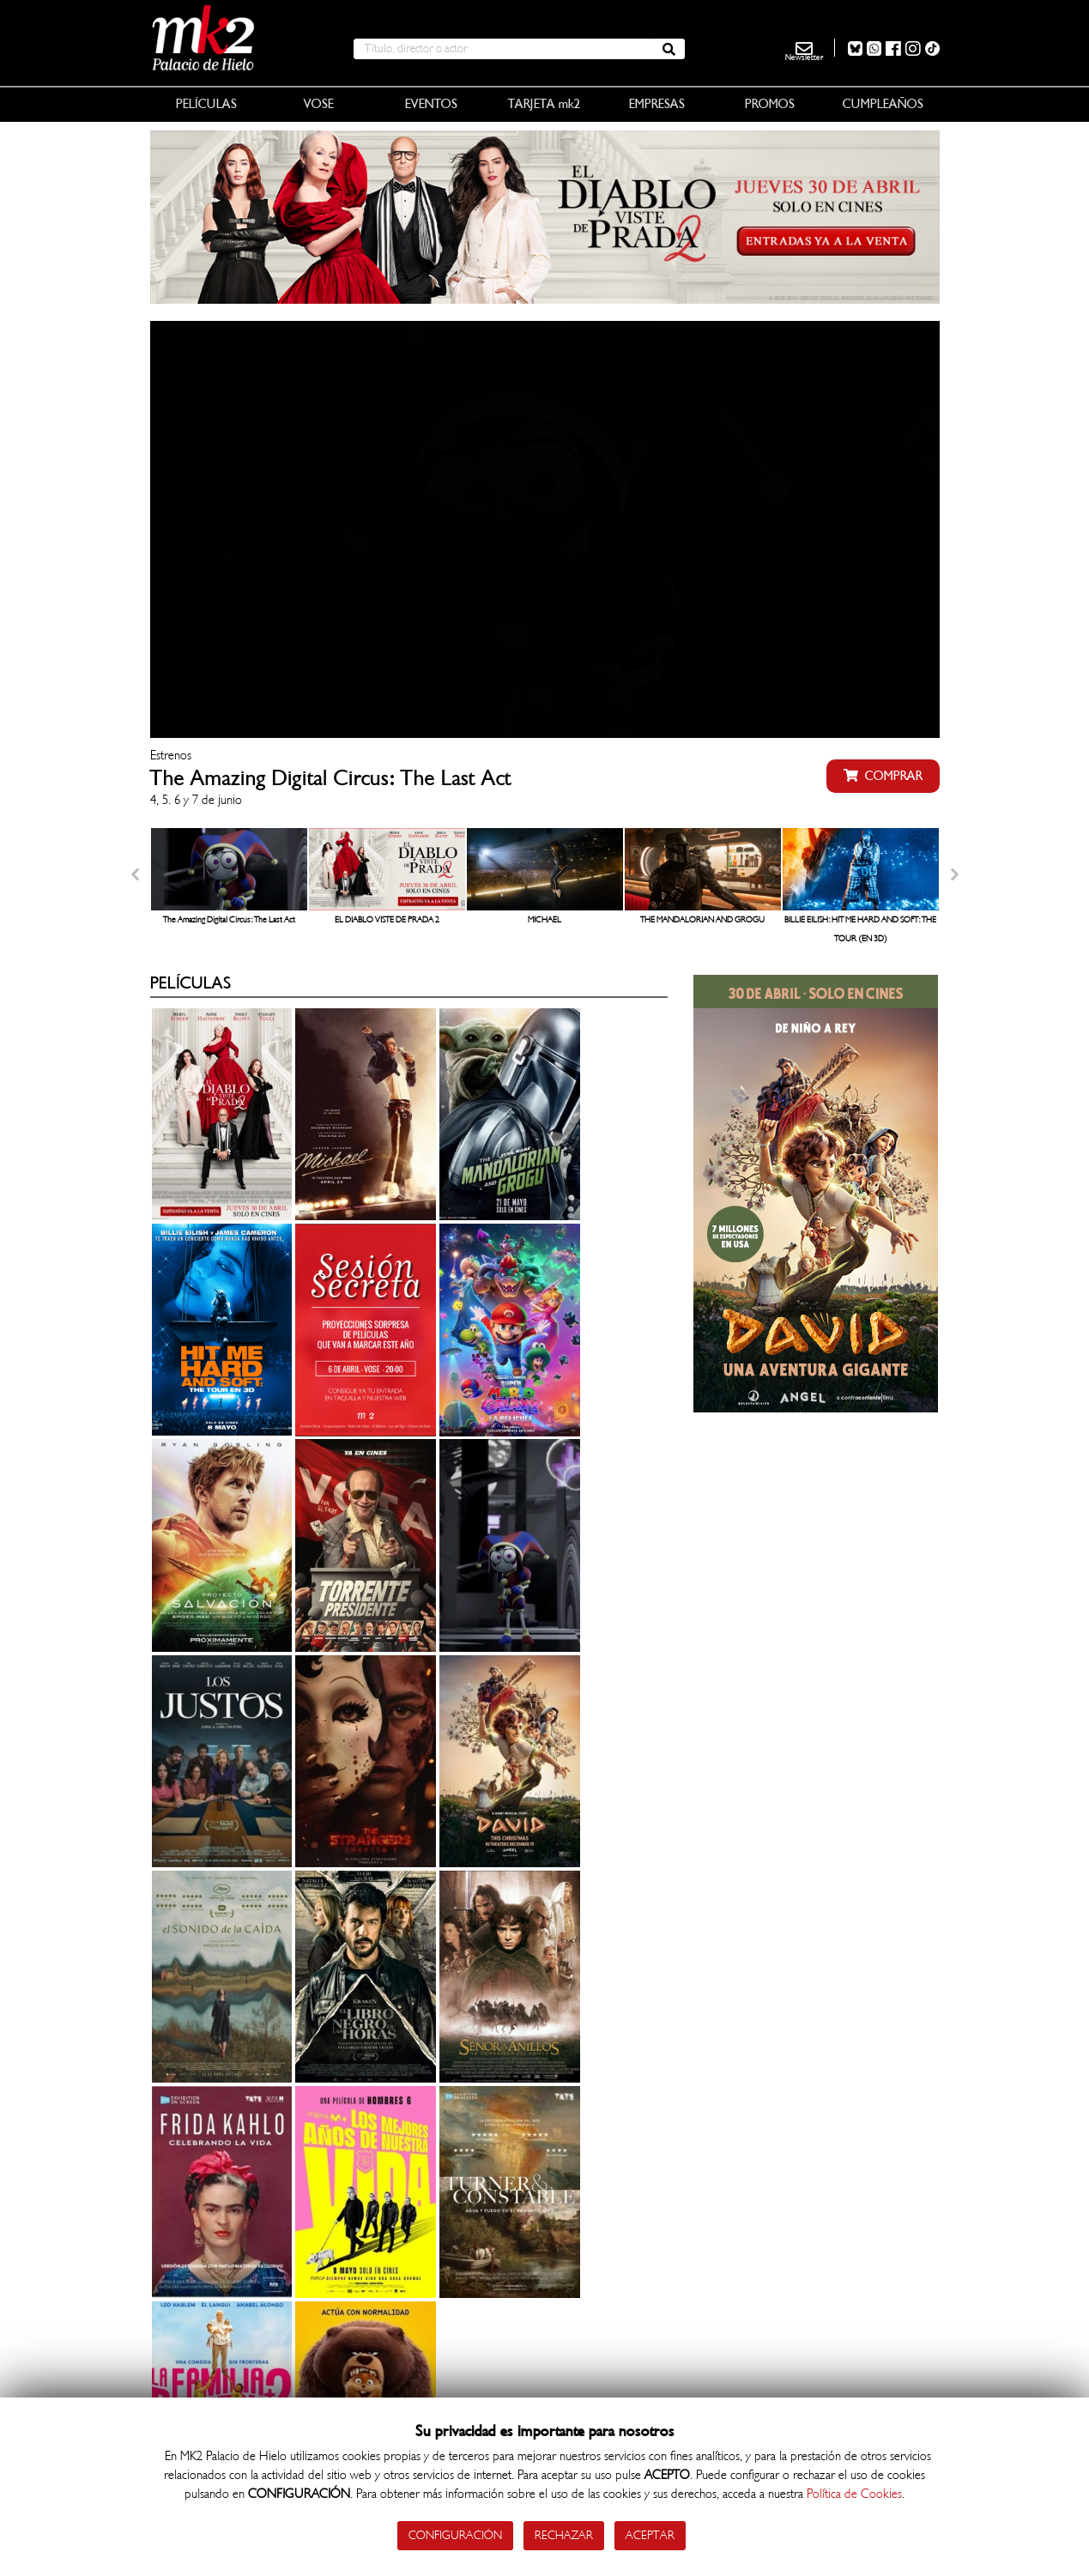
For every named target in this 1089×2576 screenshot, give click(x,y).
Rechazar (564, 2535)
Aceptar (650, 2535)
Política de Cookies (854, 2494)
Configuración (455, 2535)
